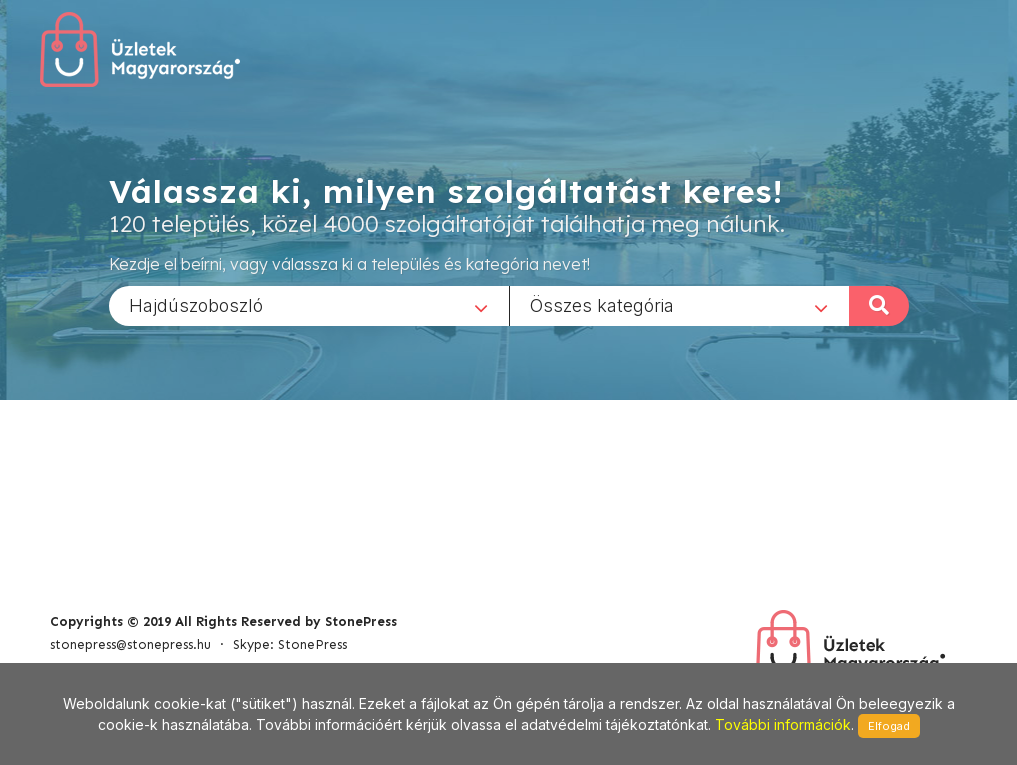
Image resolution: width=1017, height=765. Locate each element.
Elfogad (889, 726)
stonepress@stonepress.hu (130, 644)
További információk (783, 724)
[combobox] (309, 305)
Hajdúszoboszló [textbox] (196, 304)
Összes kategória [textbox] (602, 304)
